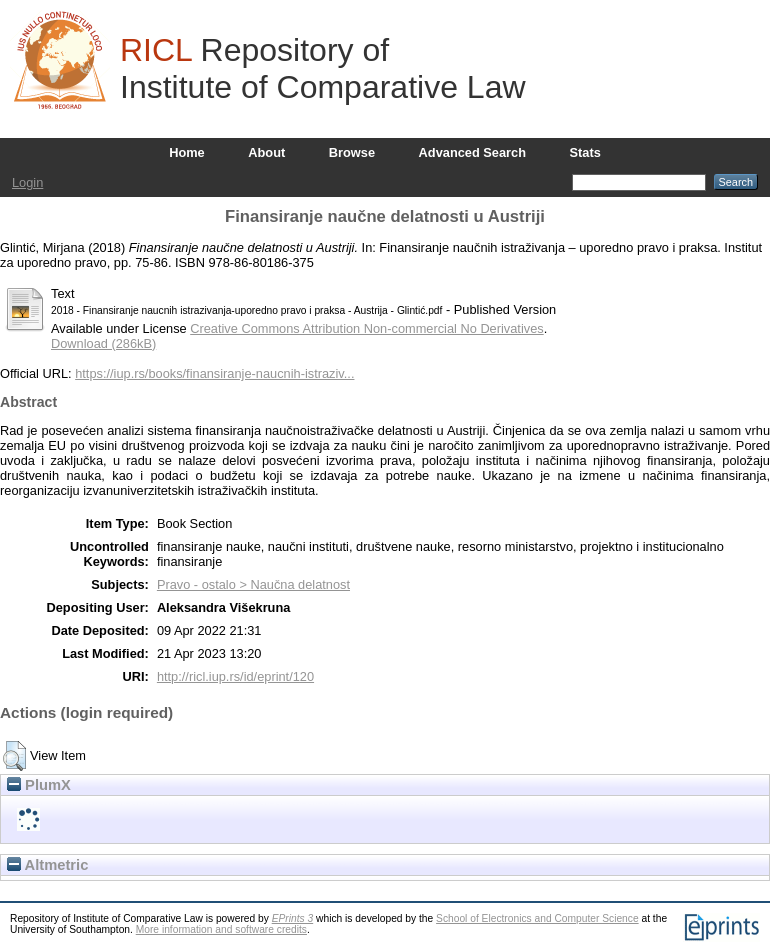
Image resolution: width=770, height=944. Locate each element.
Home (187, 152)
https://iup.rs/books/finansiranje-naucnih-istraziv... (214, 373)
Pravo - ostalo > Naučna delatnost (253, 584)
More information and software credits (221, 929)
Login (27, 182)
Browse (352, 152)
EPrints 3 (293, 918)
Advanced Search (472, 152)
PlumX (39, 785)
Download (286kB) (103, 343)
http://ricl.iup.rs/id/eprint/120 (235, 676)
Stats (585, 152)
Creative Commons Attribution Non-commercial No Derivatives (366, 328)
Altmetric (47, 865)
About (266, 152)
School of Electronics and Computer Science (537, 918)
